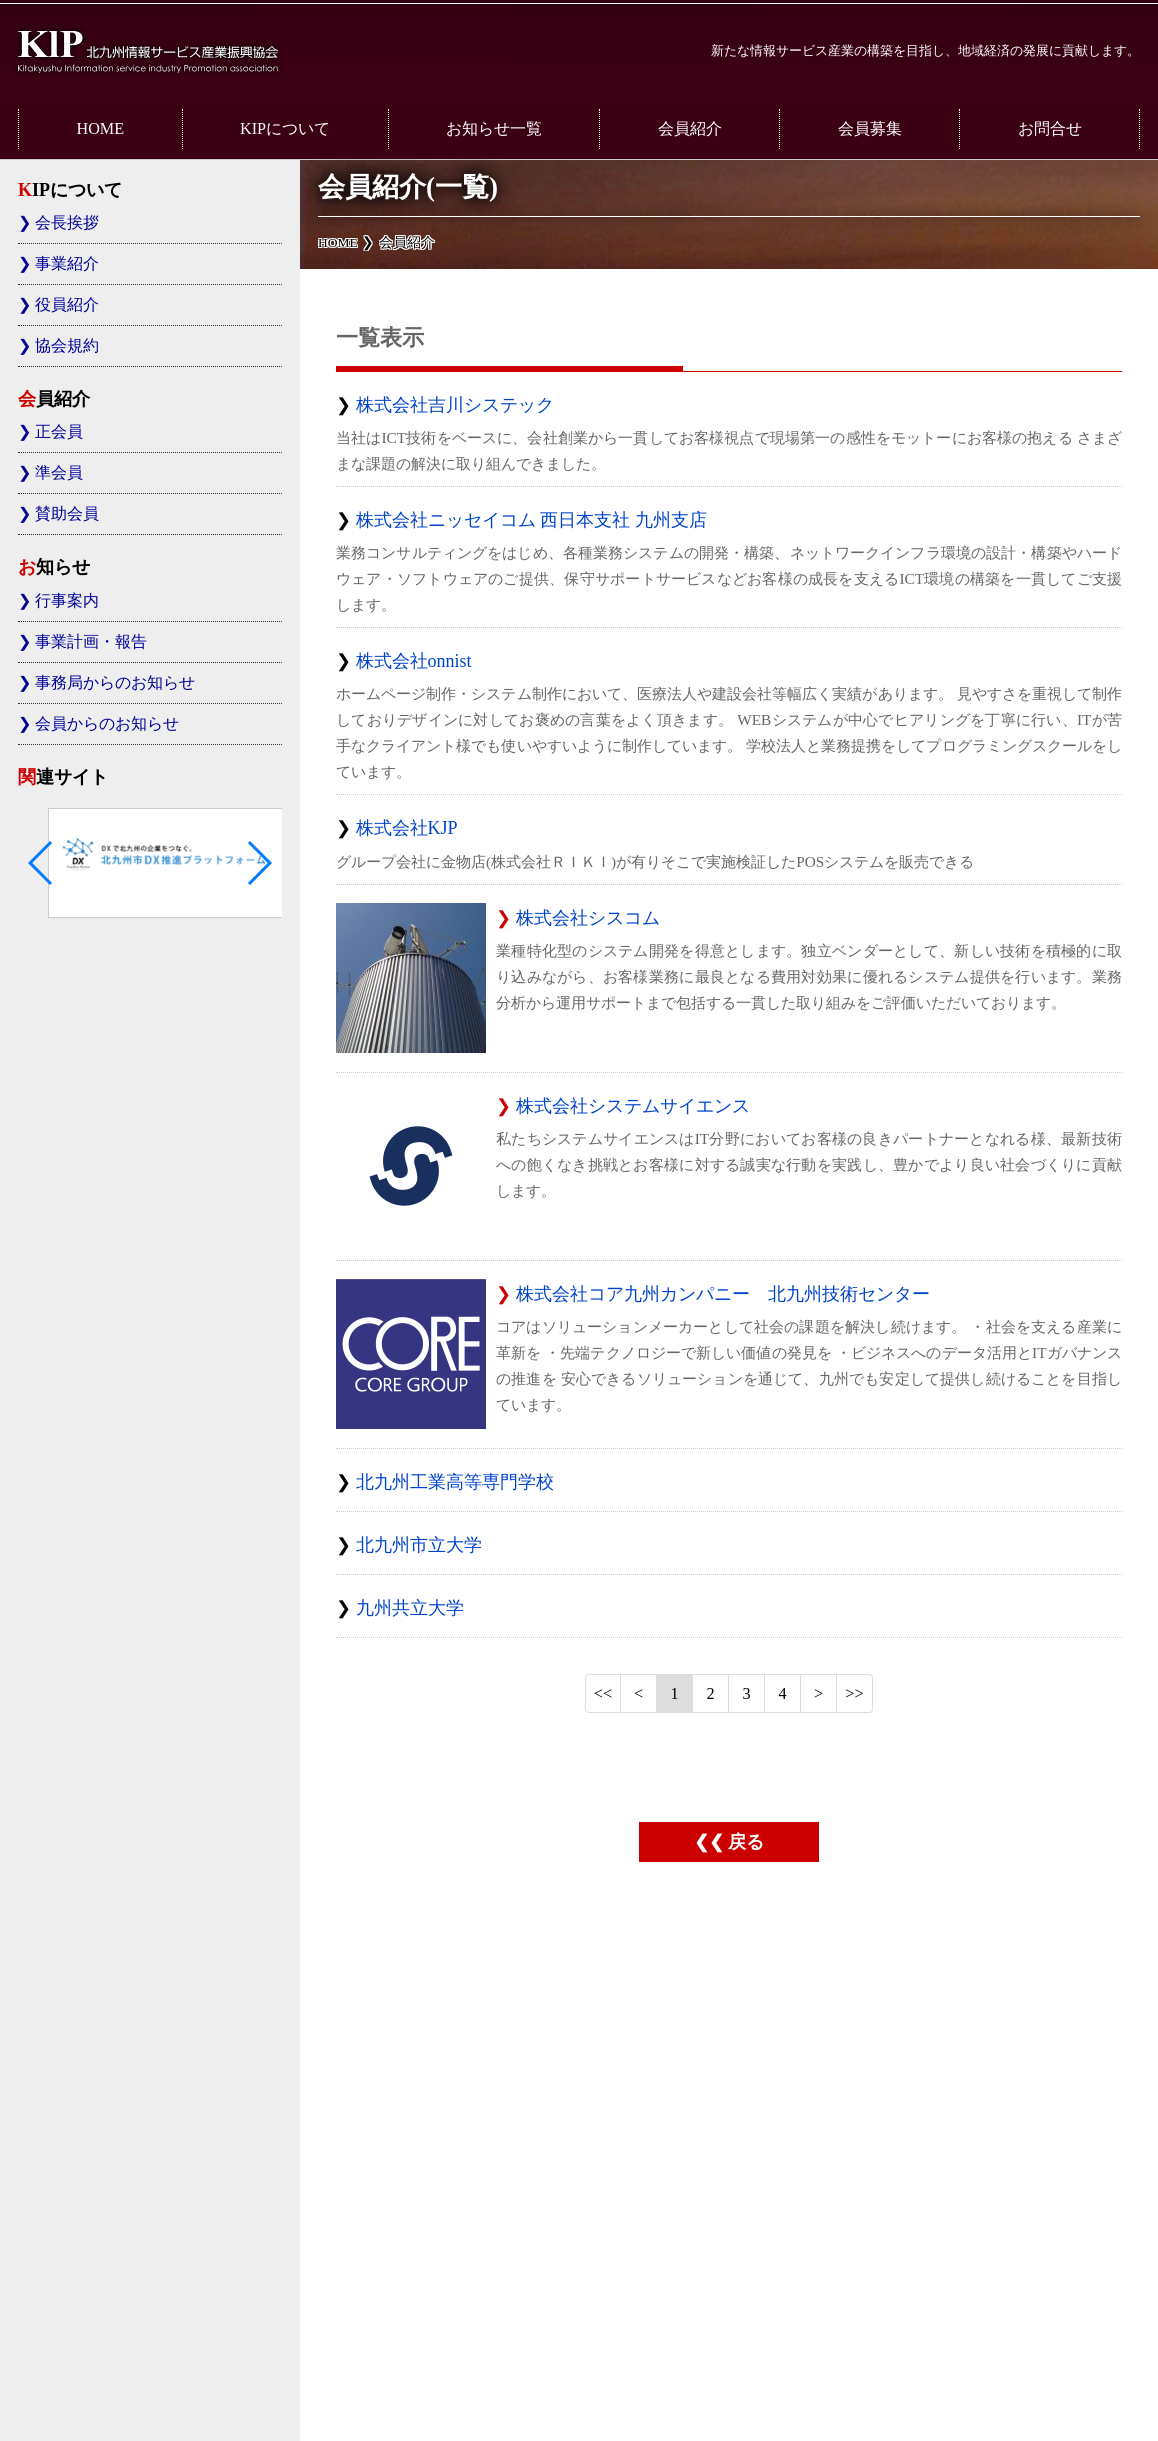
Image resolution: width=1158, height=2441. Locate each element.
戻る (746, 1842)
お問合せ (1050, 129)
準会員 (59, 473)
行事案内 (67, 601)
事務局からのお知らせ (115, 683)
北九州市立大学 (419, 1545)
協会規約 (67, 346)
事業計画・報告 (91, 642)
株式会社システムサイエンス (633, 1106)
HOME (100, 129)
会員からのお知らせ (107, 724)
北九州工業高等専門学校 (455, 1482)
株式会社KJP (407, 828)
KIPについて (285, 129)
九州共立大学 (410, 1608)
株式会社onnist (414, 661)
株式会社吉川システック (455, 405)
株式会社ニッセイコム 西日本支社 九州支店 (531, 520)
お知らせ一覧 (494, 129)
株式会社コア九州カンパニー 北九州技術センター (723, 1294)
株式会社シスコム (588, 918)
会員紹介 (690, 129)
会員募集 (870, 129)
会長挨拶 (67, 223)
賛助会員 (67, 514)
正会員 (59, 432)
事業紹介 (67, 264)
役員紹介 (67, 305)
